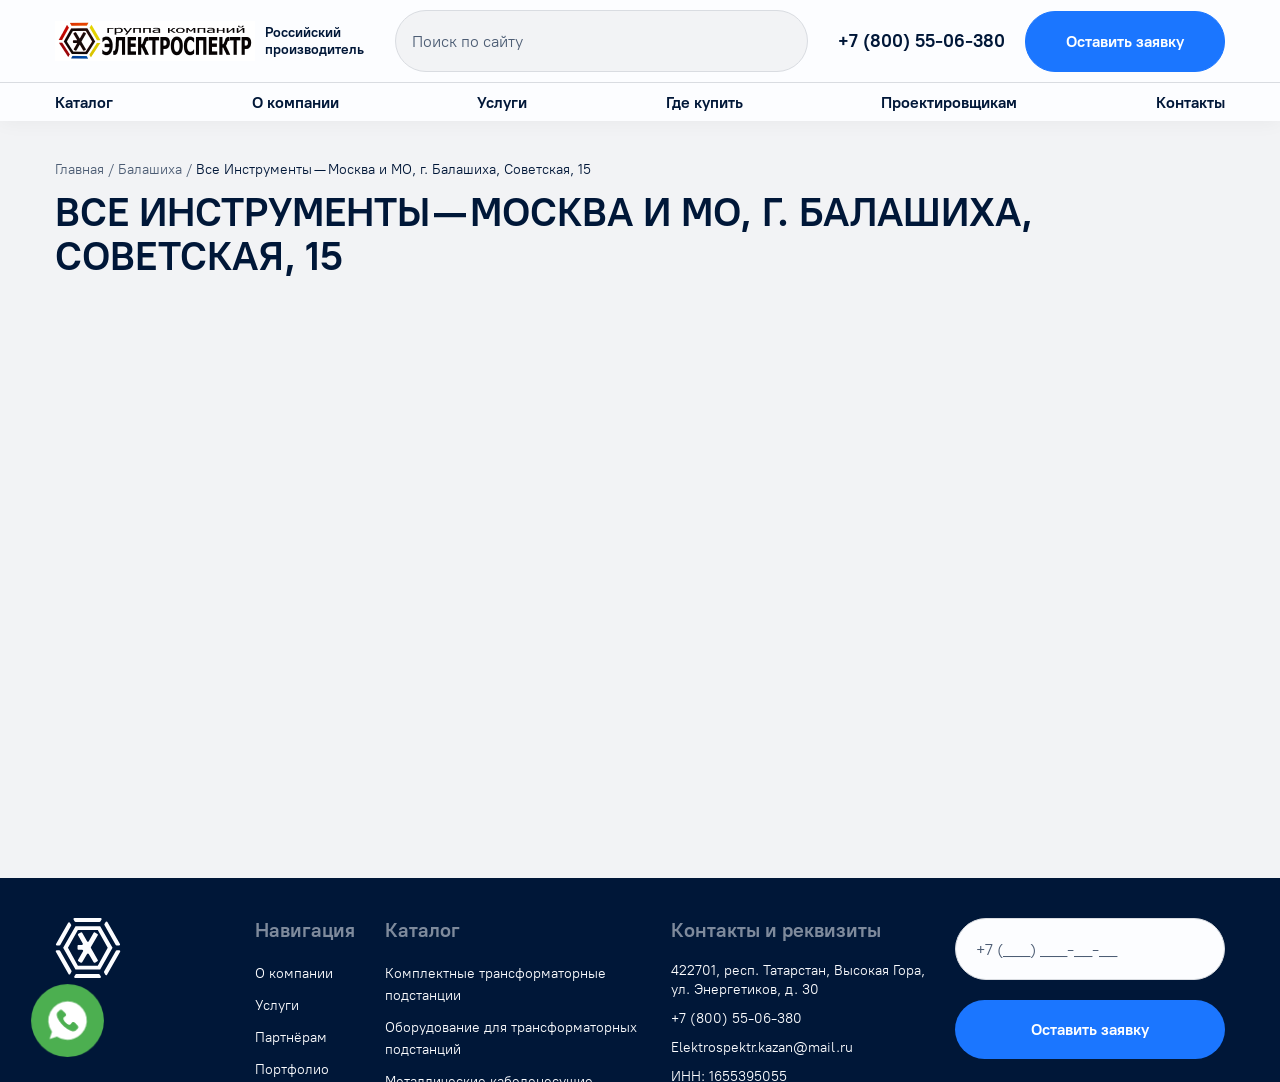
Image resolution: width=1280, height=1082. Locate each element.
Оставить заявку (1125, 41)
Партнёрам (291, 1037)
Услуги (502, 102)
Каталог (84, 102)
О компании (295, 102)
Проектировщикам (949, 102)
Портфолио (292, 1069)
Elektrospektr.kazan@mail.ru (762, 1047)
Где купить (704, 102)
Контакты (1190, 102)
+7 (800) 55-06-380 (913, 41)
